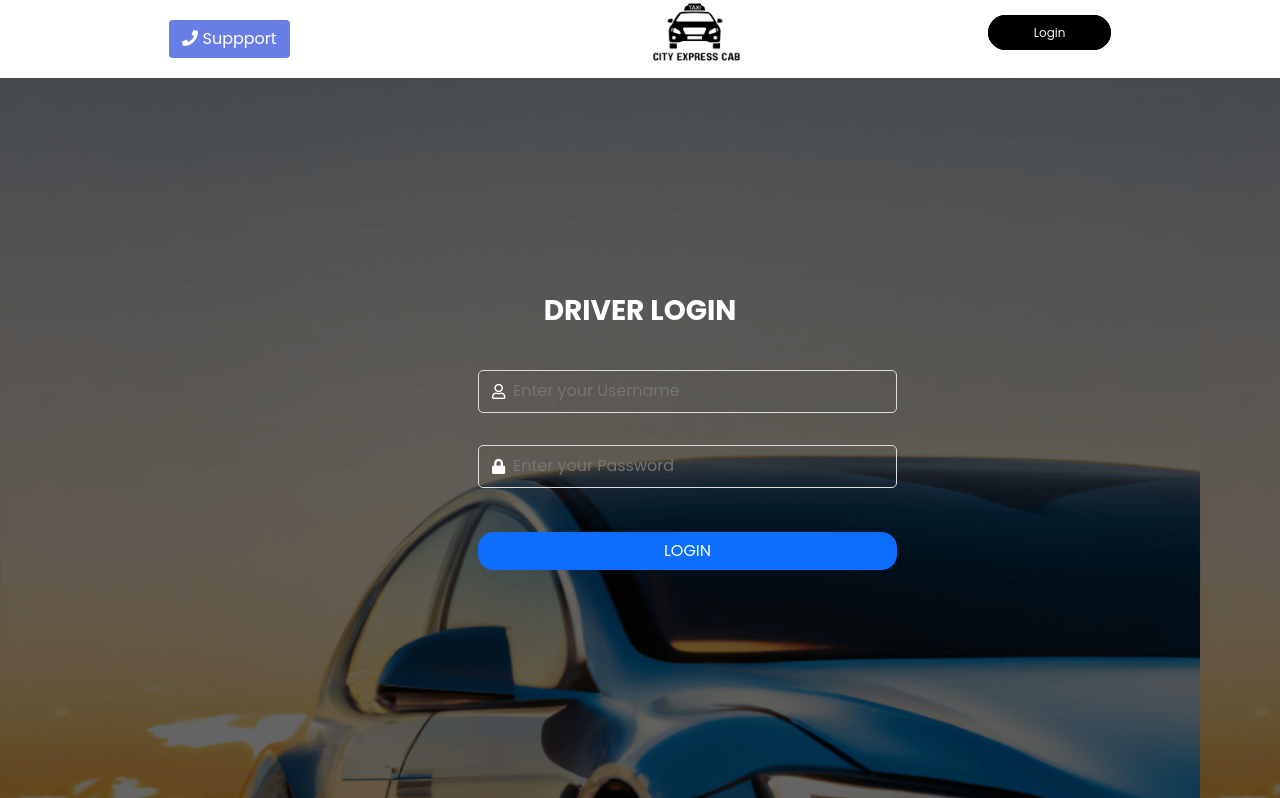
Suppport (229, 38)
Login (1050, 32)
